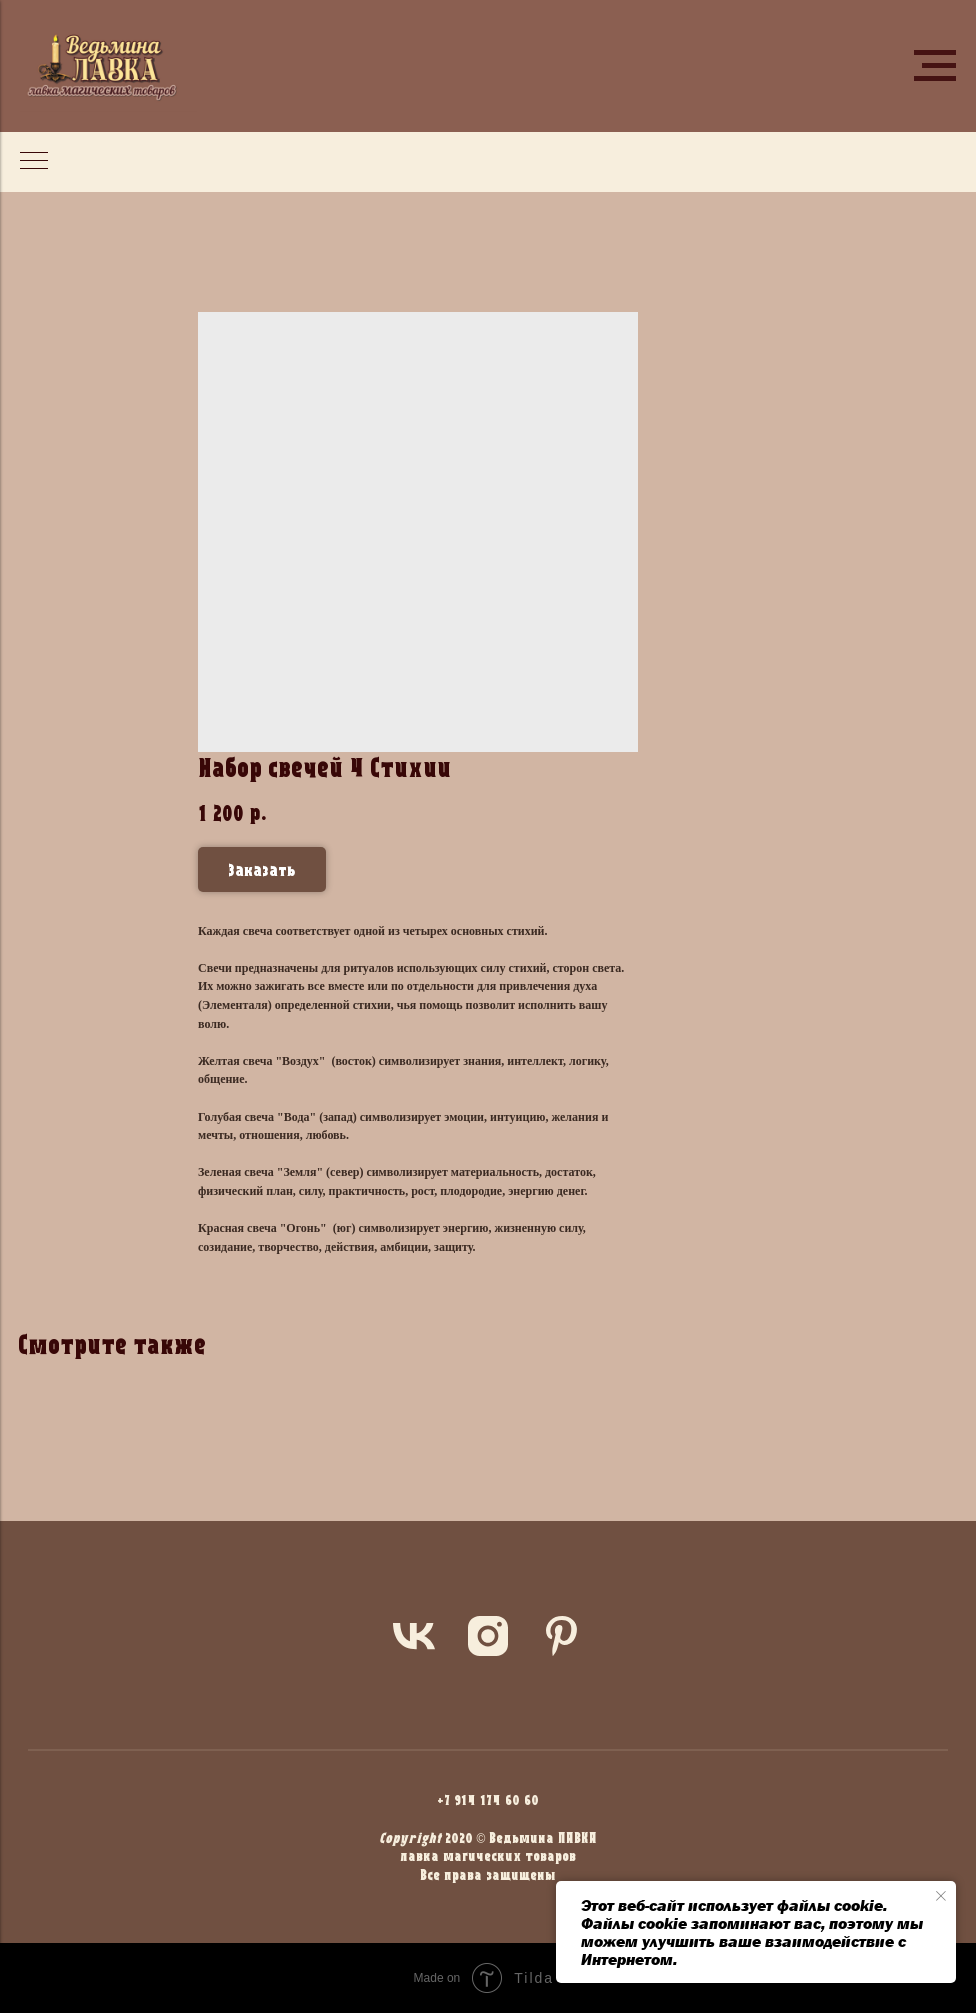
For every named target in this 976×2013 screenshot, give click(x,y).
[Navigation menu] (935, 66)
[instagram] (488, 1636)
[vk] (414, 1636)
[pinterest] (562, 1636)
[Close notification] (941, 1896)
